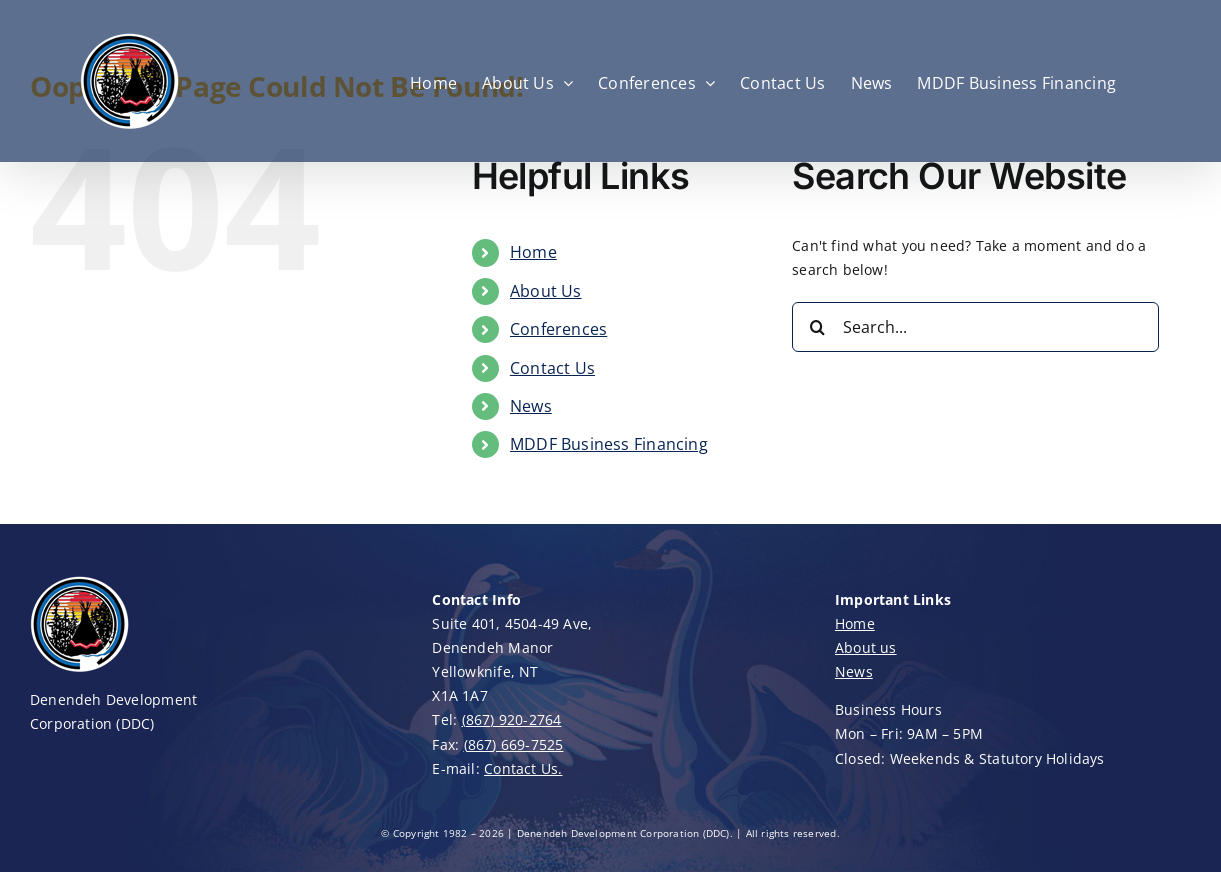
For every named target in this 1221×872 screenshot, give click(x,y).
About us (866, 647)
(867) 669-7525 (514, 744)
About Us (546, 291)
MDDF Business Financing (609, 444)
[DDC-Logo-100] (80, 580)
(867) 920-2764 (512, 719)
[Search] (817, 327)
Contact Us (552, 368)
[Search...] (975, 327)
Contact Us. (523, 768)
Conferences (558, 329)
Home (533, 252)
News (531, 406)
